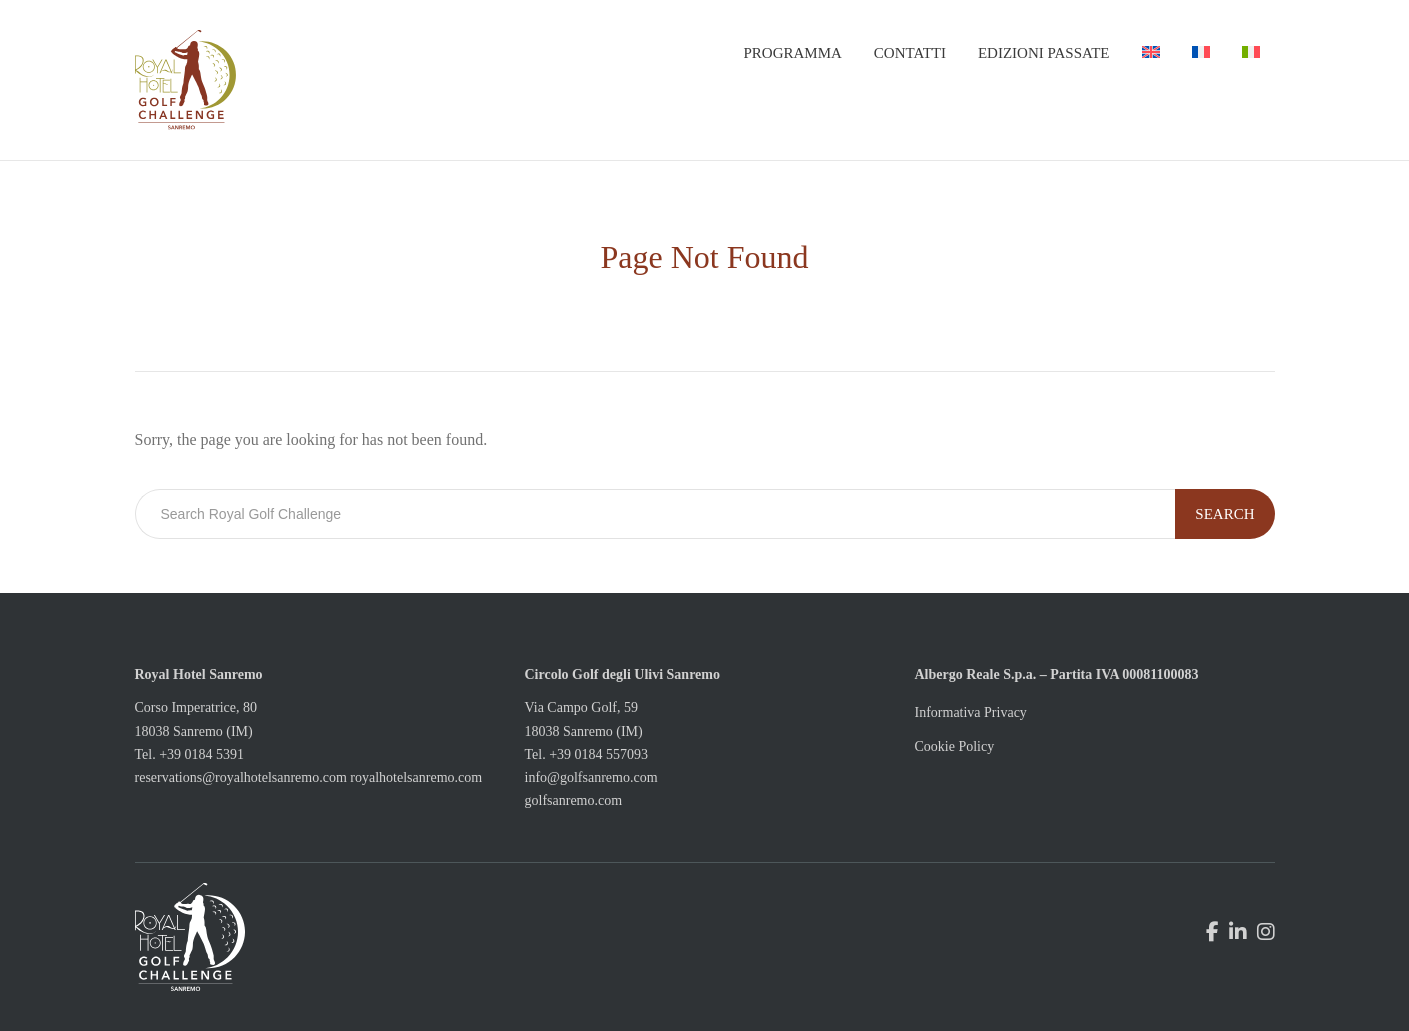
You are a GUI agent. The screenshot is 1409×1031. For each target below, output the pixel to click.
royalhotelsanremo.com (416, 777)
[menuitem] (1151, 53)
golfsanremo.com (574, 800)
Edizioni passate (1044, 53)
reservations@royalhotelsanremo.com (241, 777)
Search (1224, 514)
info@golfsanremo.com (591, 777)
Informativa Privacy (971, 712)
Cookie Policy (955, 746)
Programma (792, 53)
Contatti (910, 53)
